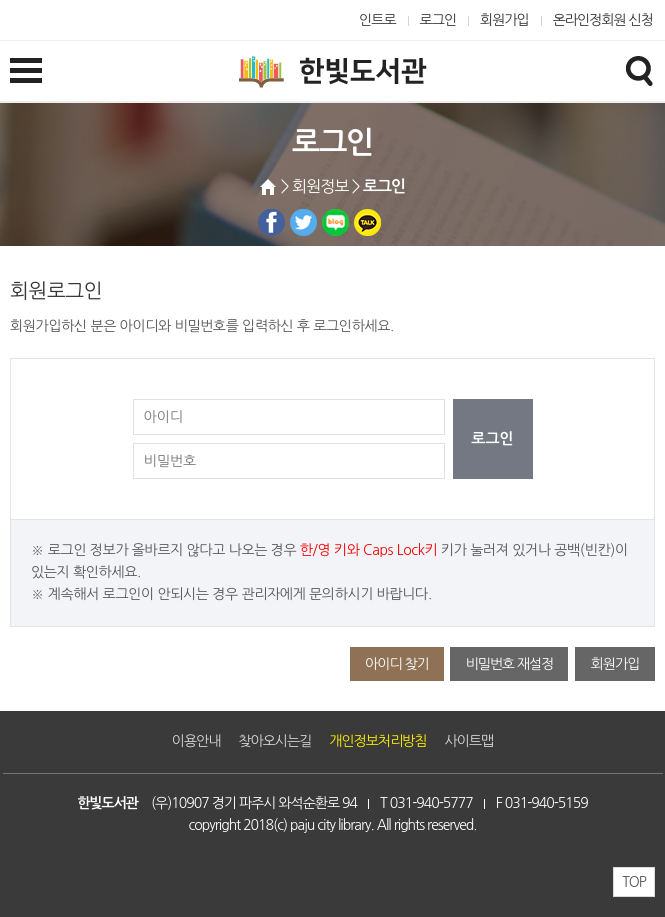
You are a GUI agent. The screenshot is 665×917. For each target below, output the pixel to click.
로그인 (438, 20)
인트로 (377, 20)
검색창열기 (639, 70)
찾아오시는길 (274, 741)
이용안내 (196, 741)
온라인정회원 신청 (603, 20)
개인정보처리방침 (377, 741)
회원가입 (504, 20)
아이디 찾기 (397, 664)
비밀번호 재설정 (509, 664)
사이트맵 (469, 741)
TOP (634, 882)
